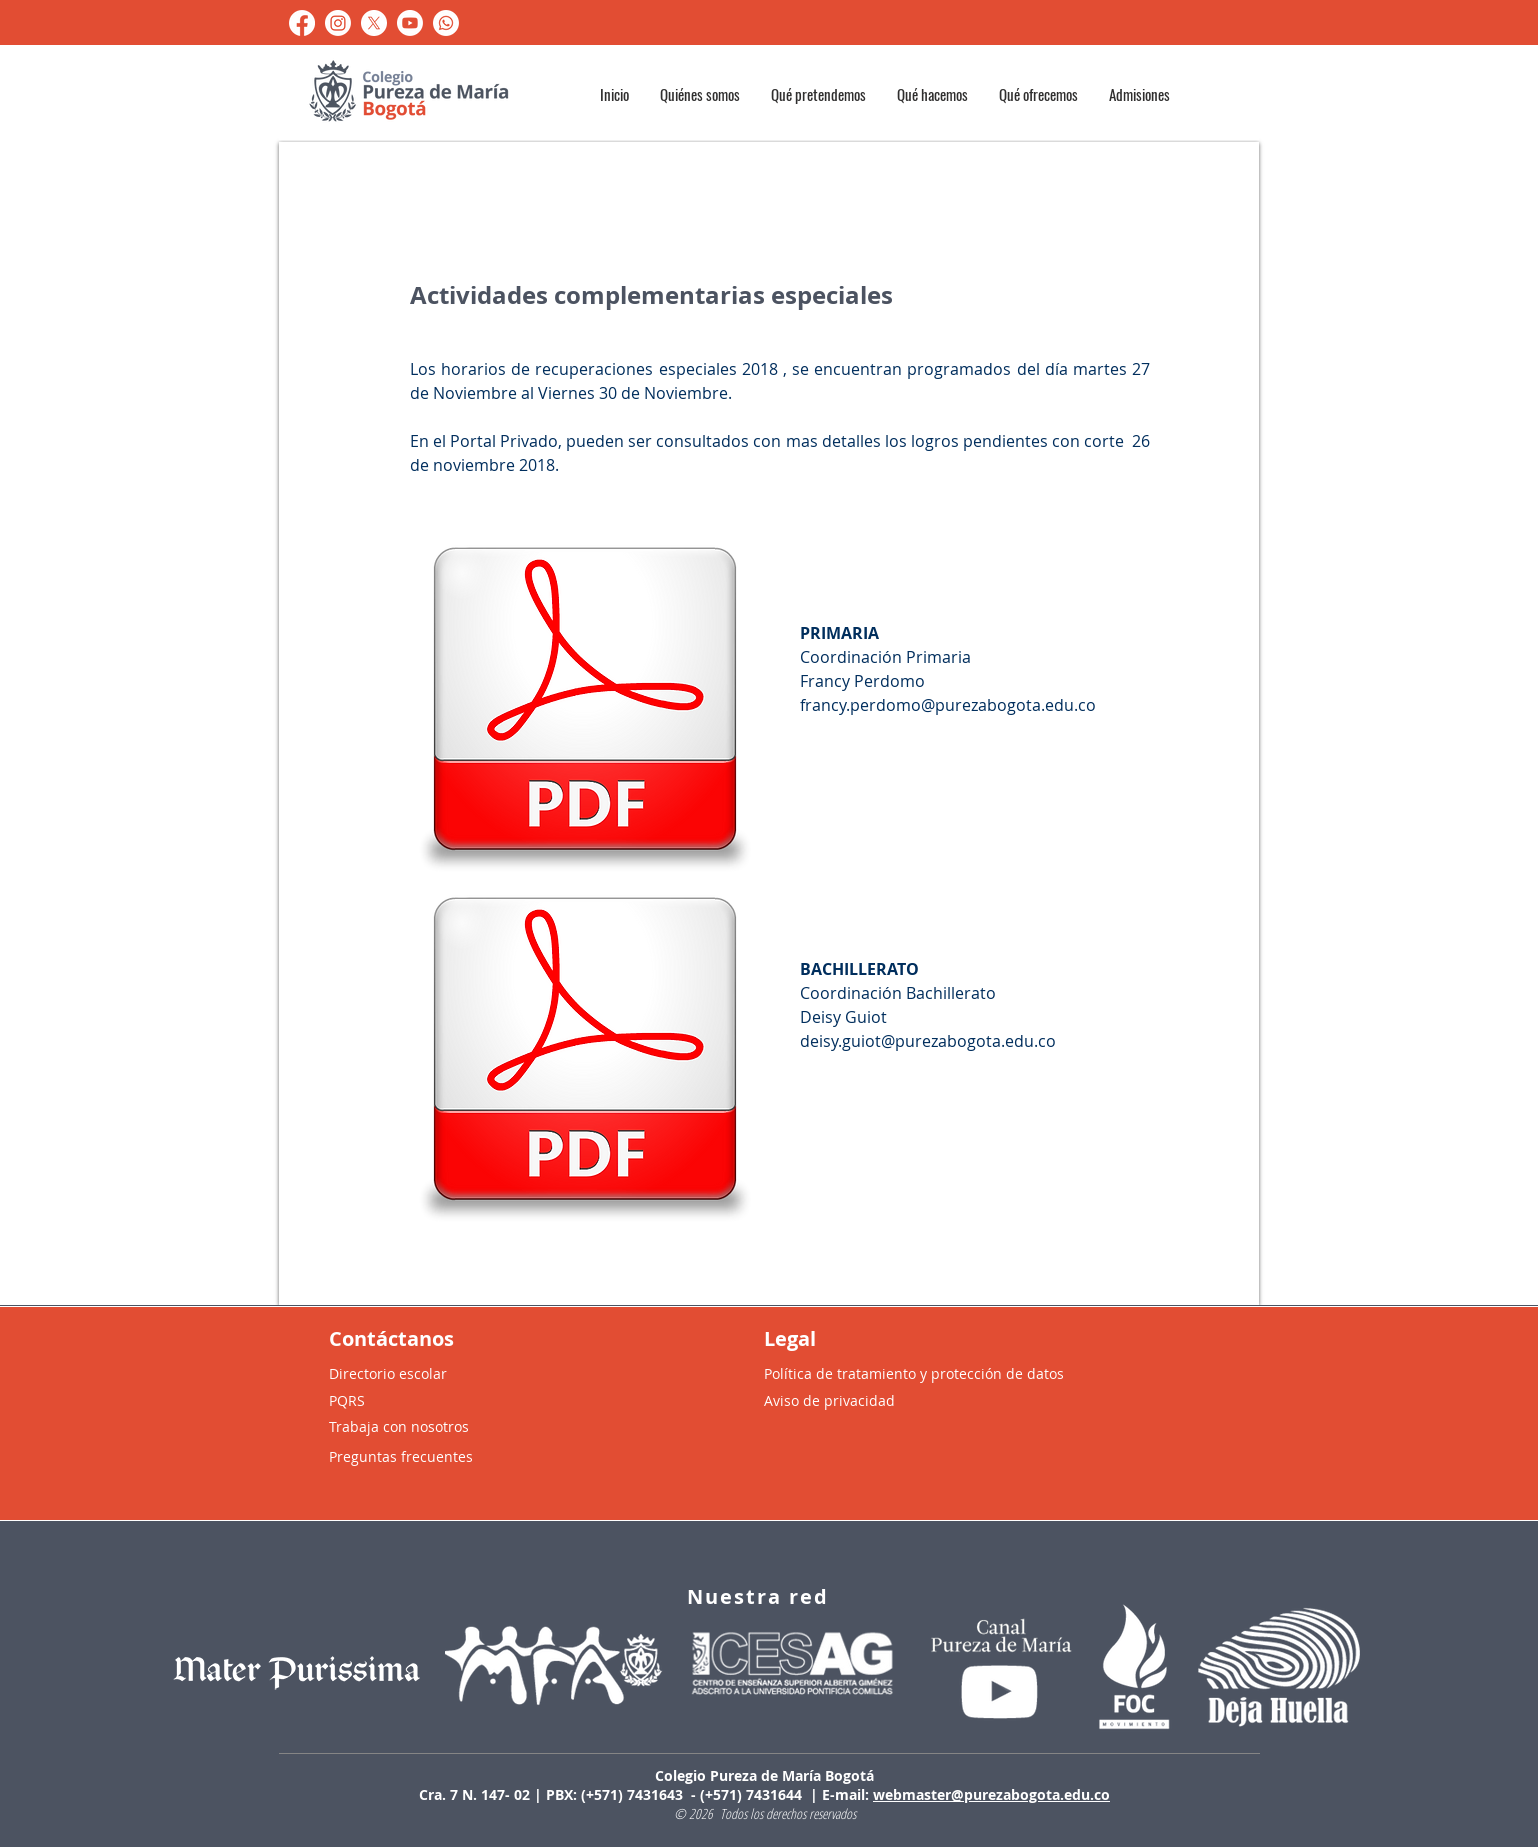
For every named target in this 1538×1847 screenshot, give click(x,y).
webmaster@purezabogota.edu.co (991, 1794)
